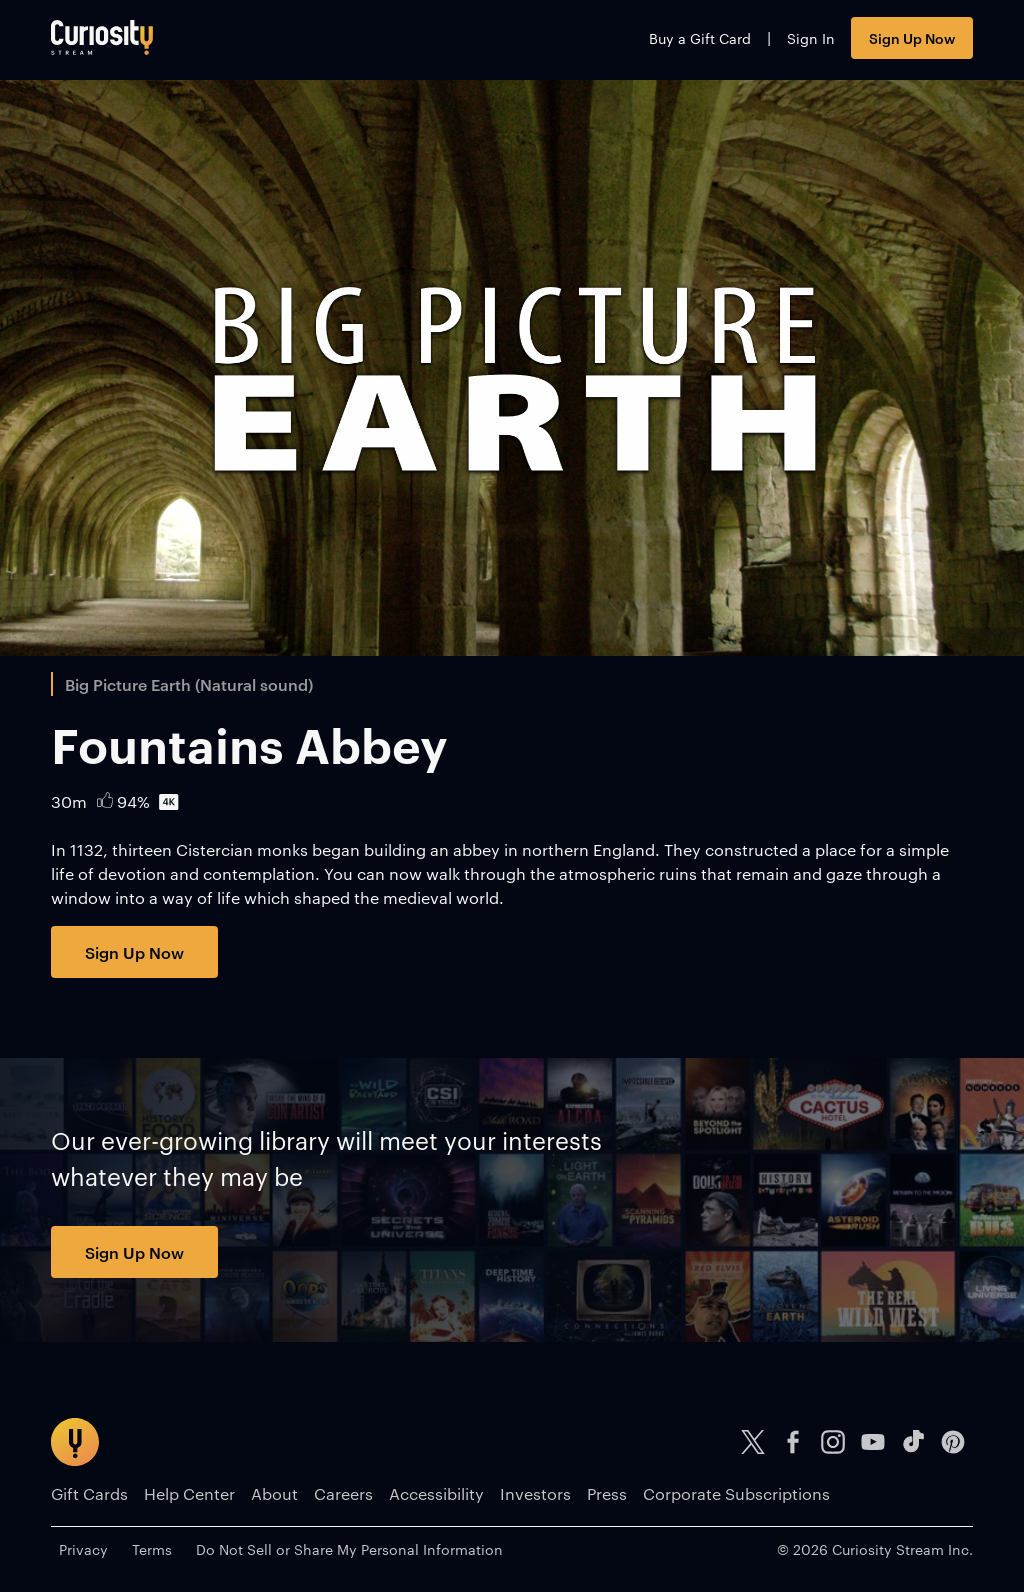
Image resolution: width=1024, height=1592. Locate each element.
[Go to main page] (102, 37)
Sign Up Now (912, 37)
